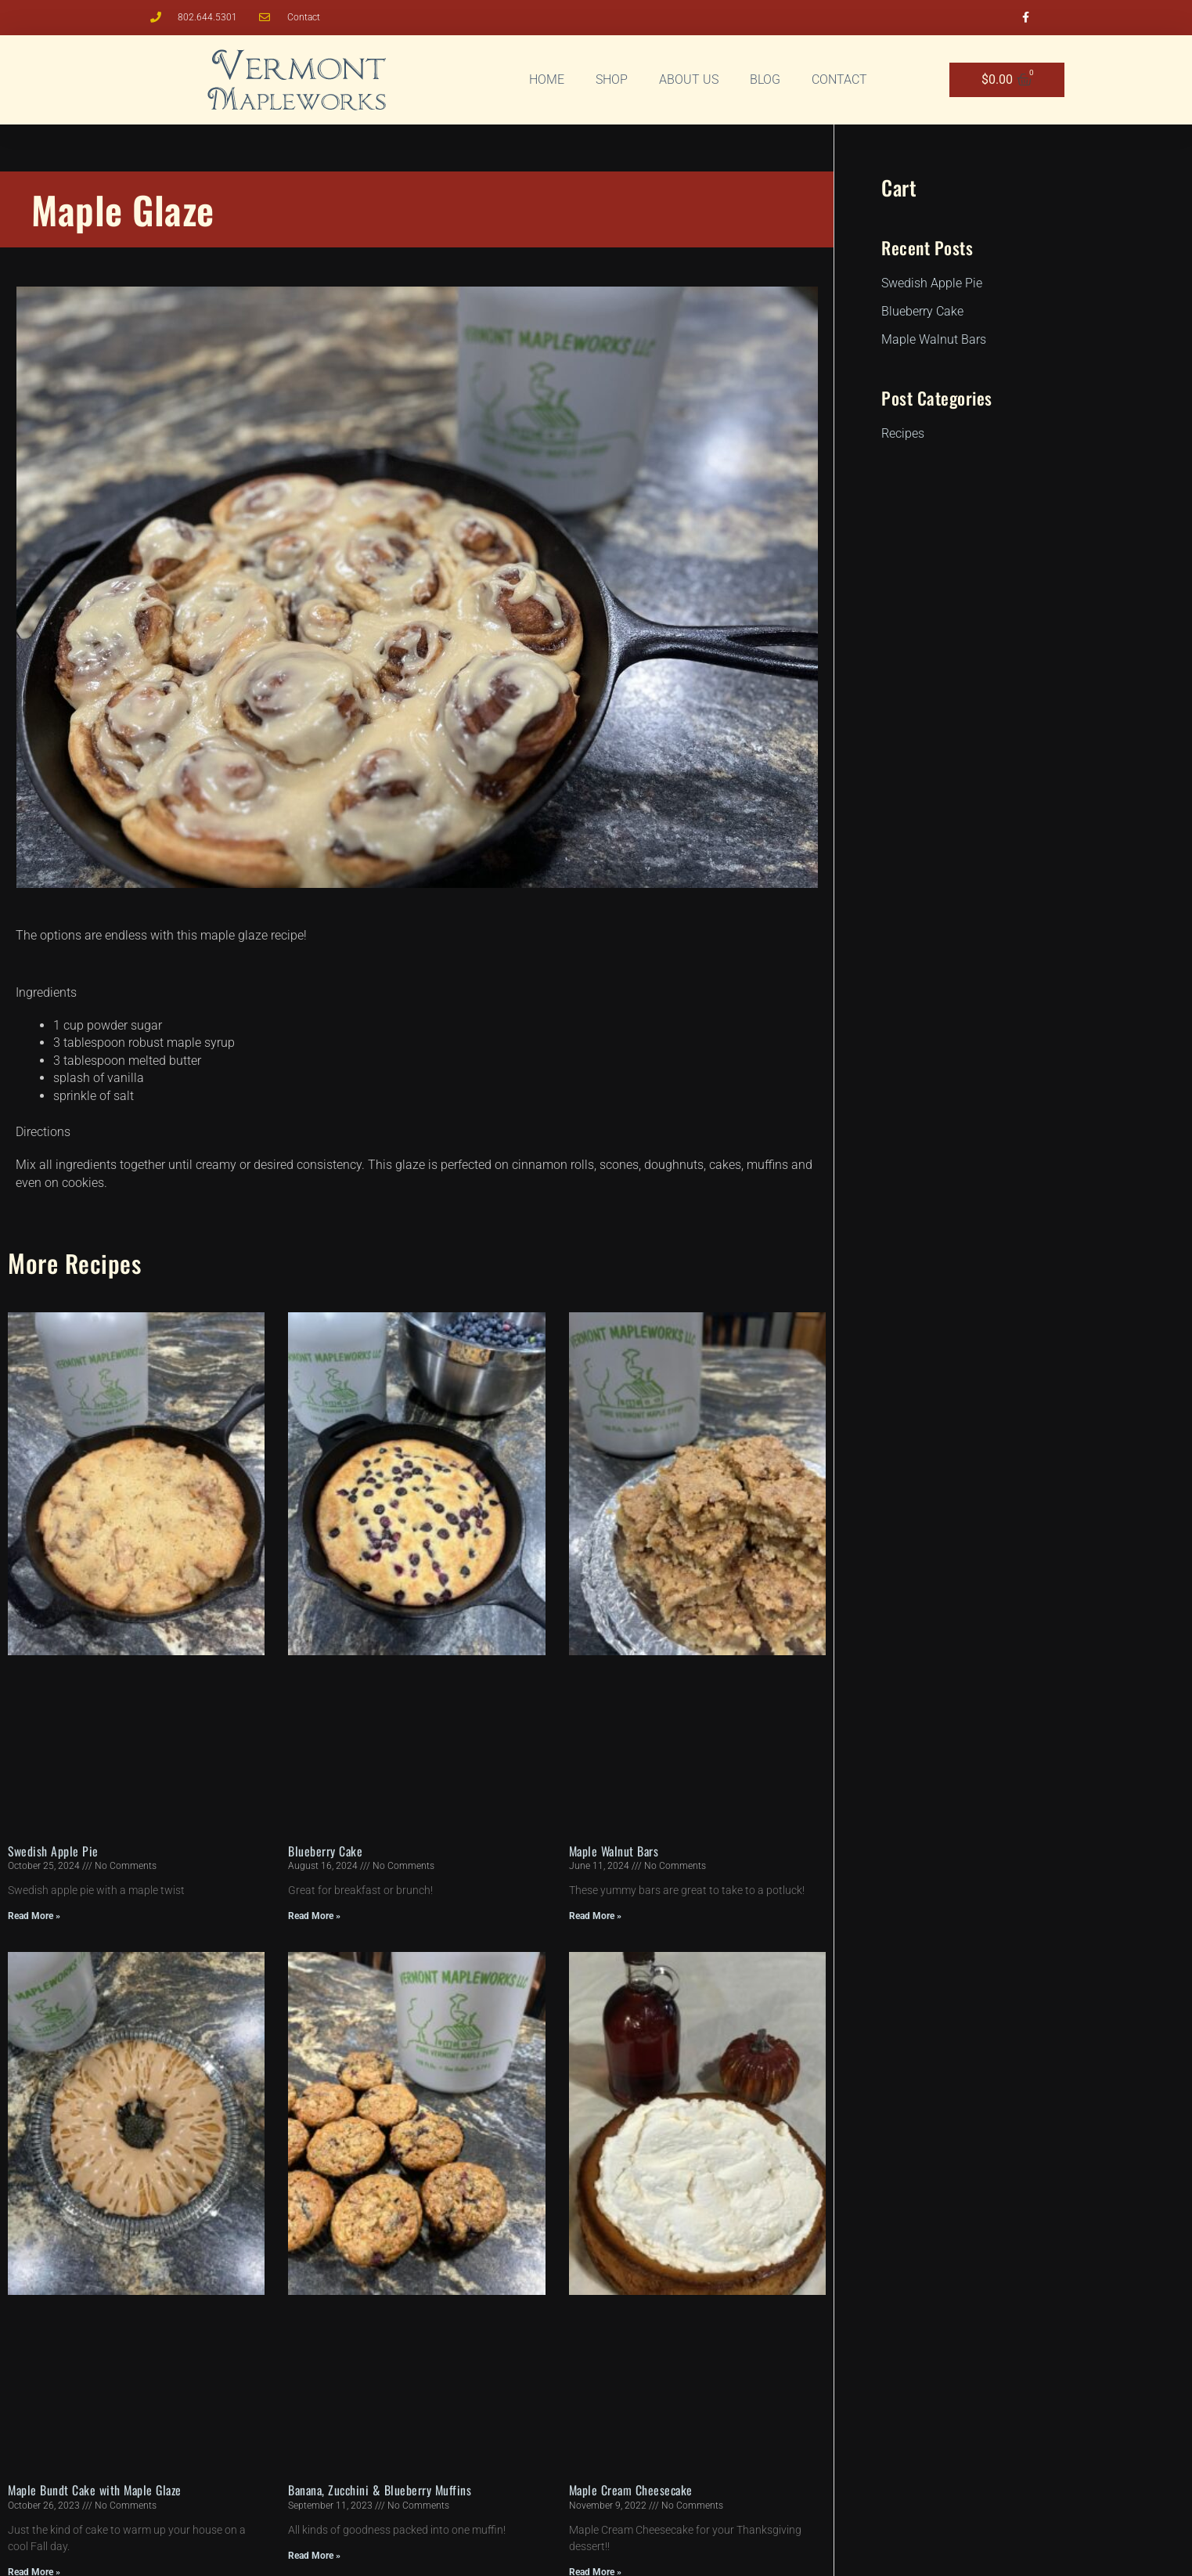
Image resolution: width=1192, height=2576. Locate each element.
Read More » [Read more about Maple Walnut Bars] (595, 1915)
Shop (612, 79)
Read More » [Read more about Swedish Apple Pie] (34, 1915)
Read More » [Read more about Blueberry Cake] (314, 1915)
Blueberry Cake (325, 1851)
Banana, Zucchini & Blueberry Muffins (382, 2489)
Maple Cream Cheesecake (633, 2489)
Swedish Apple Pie (53, 1851)
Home (546, 79)
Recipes (104, 1262)
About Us (688, 79)
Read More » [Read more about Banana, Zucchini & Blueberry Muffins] (314, 2555)
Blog (765, 79)
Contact (839, 79)
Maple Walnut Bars (616, 1851)
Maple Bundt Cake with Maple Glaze (98, 2489)
